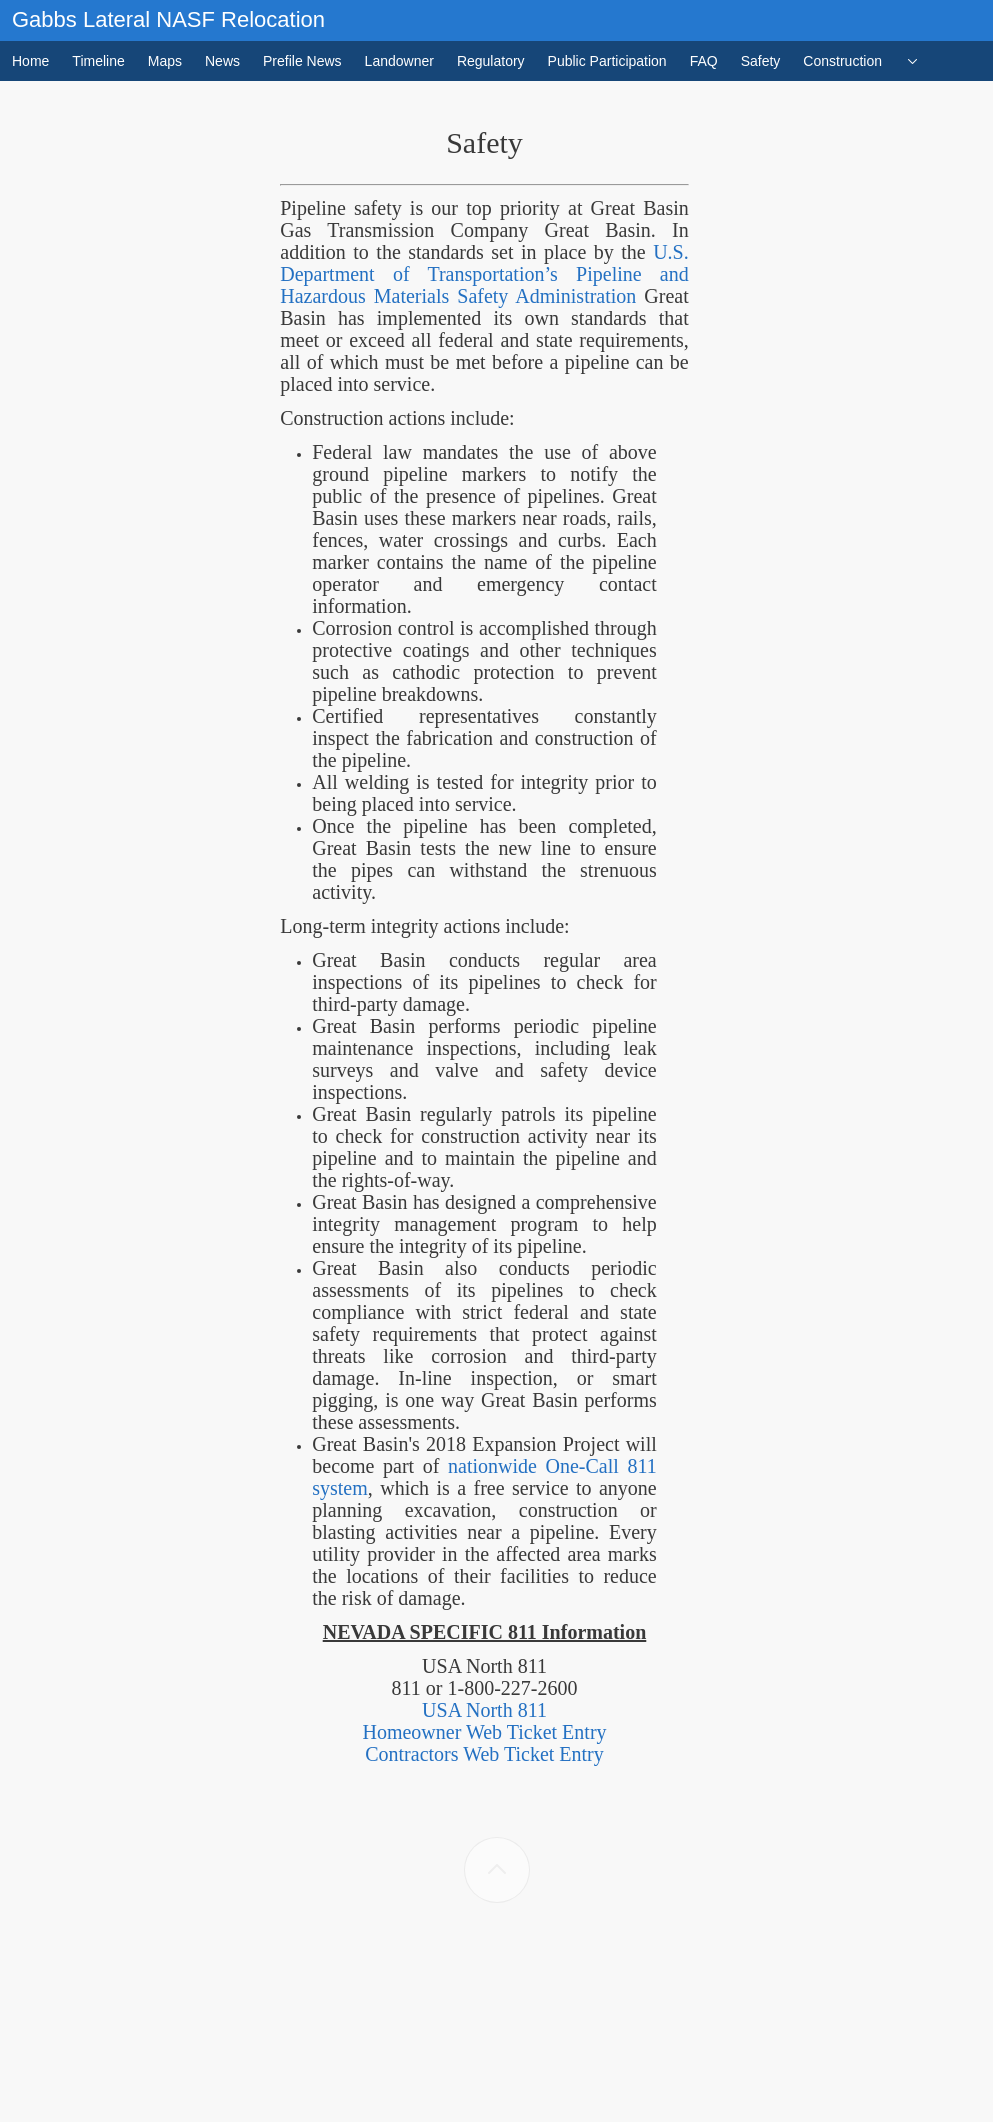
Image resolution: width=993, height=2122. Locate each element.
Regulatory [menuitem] (491, 61)
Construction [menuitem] (842, 61)
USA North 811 (484, 1712)
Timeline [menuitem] (98, 61)
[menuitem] (913, 61)
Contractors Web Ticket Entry (484, 1756)
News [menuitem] (222, 61)
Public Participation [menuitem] (607, 61)
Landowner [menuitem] (399, 61)
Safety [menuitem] (761, 61)
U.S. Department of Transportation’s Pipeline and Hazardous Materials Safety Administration (484, 276)
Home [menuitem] (30, 61)
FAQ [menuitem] (704, 61)
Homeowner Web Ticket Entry (484, 1734)
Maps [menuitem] (165, 61)
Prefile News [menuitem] (302, 61)
